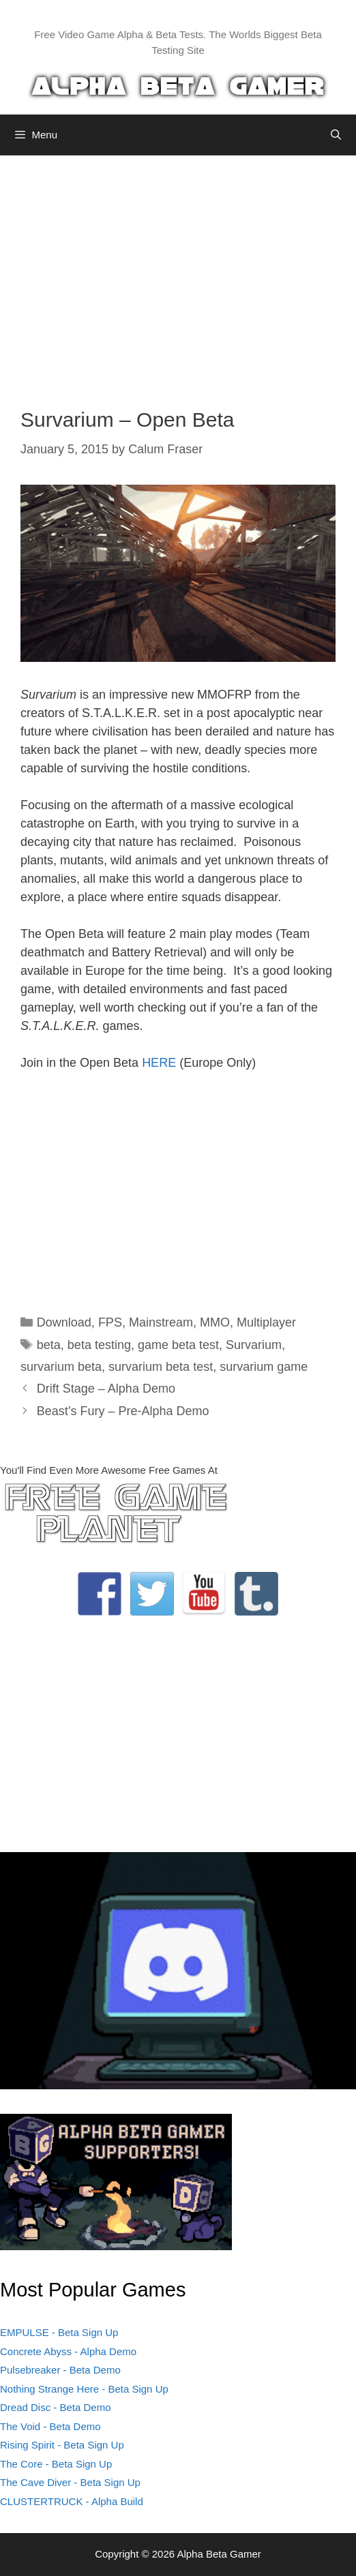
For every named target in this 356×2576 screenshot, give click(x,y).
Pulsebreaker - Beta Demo (60, 2370)
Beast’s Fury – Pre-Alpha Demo (123, 1411)
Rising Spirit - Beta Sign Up (62, 2445)
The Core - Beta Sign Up (56, 2464)
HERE (159, 1063)
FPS (110, 1322)
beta (49, 1345)
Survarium (254, 1345)
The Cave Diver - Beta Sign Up (70, 2482)
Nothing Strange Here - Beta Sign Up (84, 2389)
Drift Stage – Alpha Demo (106, 1388)
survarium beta (61, 1367)
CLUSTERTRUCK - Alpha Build (71, 2501)
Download (64, 1322)
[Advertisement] (178, 271)
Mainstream (161, 1322)
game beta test (178, 1345)
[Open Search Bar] (336, 135)
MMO (215, 1322)
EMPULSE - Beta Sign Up (59, 2332)
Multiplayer (266, 1322)
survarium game (264, 1367)
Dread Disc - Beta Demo (55, 2407)
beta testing (99, 1345)
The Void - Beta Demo (50, 2426)
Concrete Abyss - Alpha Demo (68, 2351)
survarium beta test (160, 1367)
